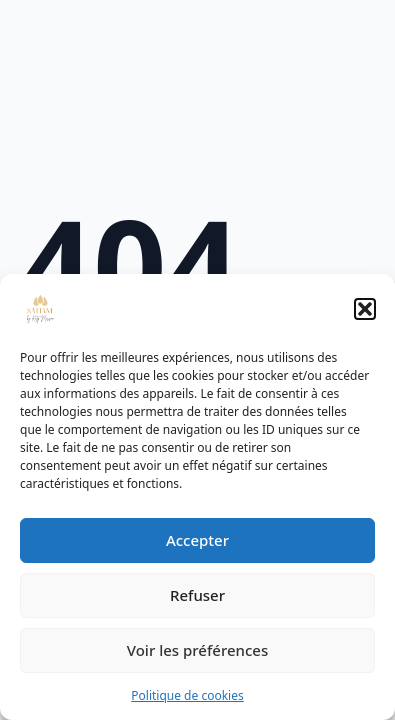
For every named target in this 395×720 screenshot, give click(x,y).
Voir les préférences (197, 650)
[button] (365, 309)
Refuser (197, 595)
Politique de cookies (187, 695)
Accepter (197, 540)
